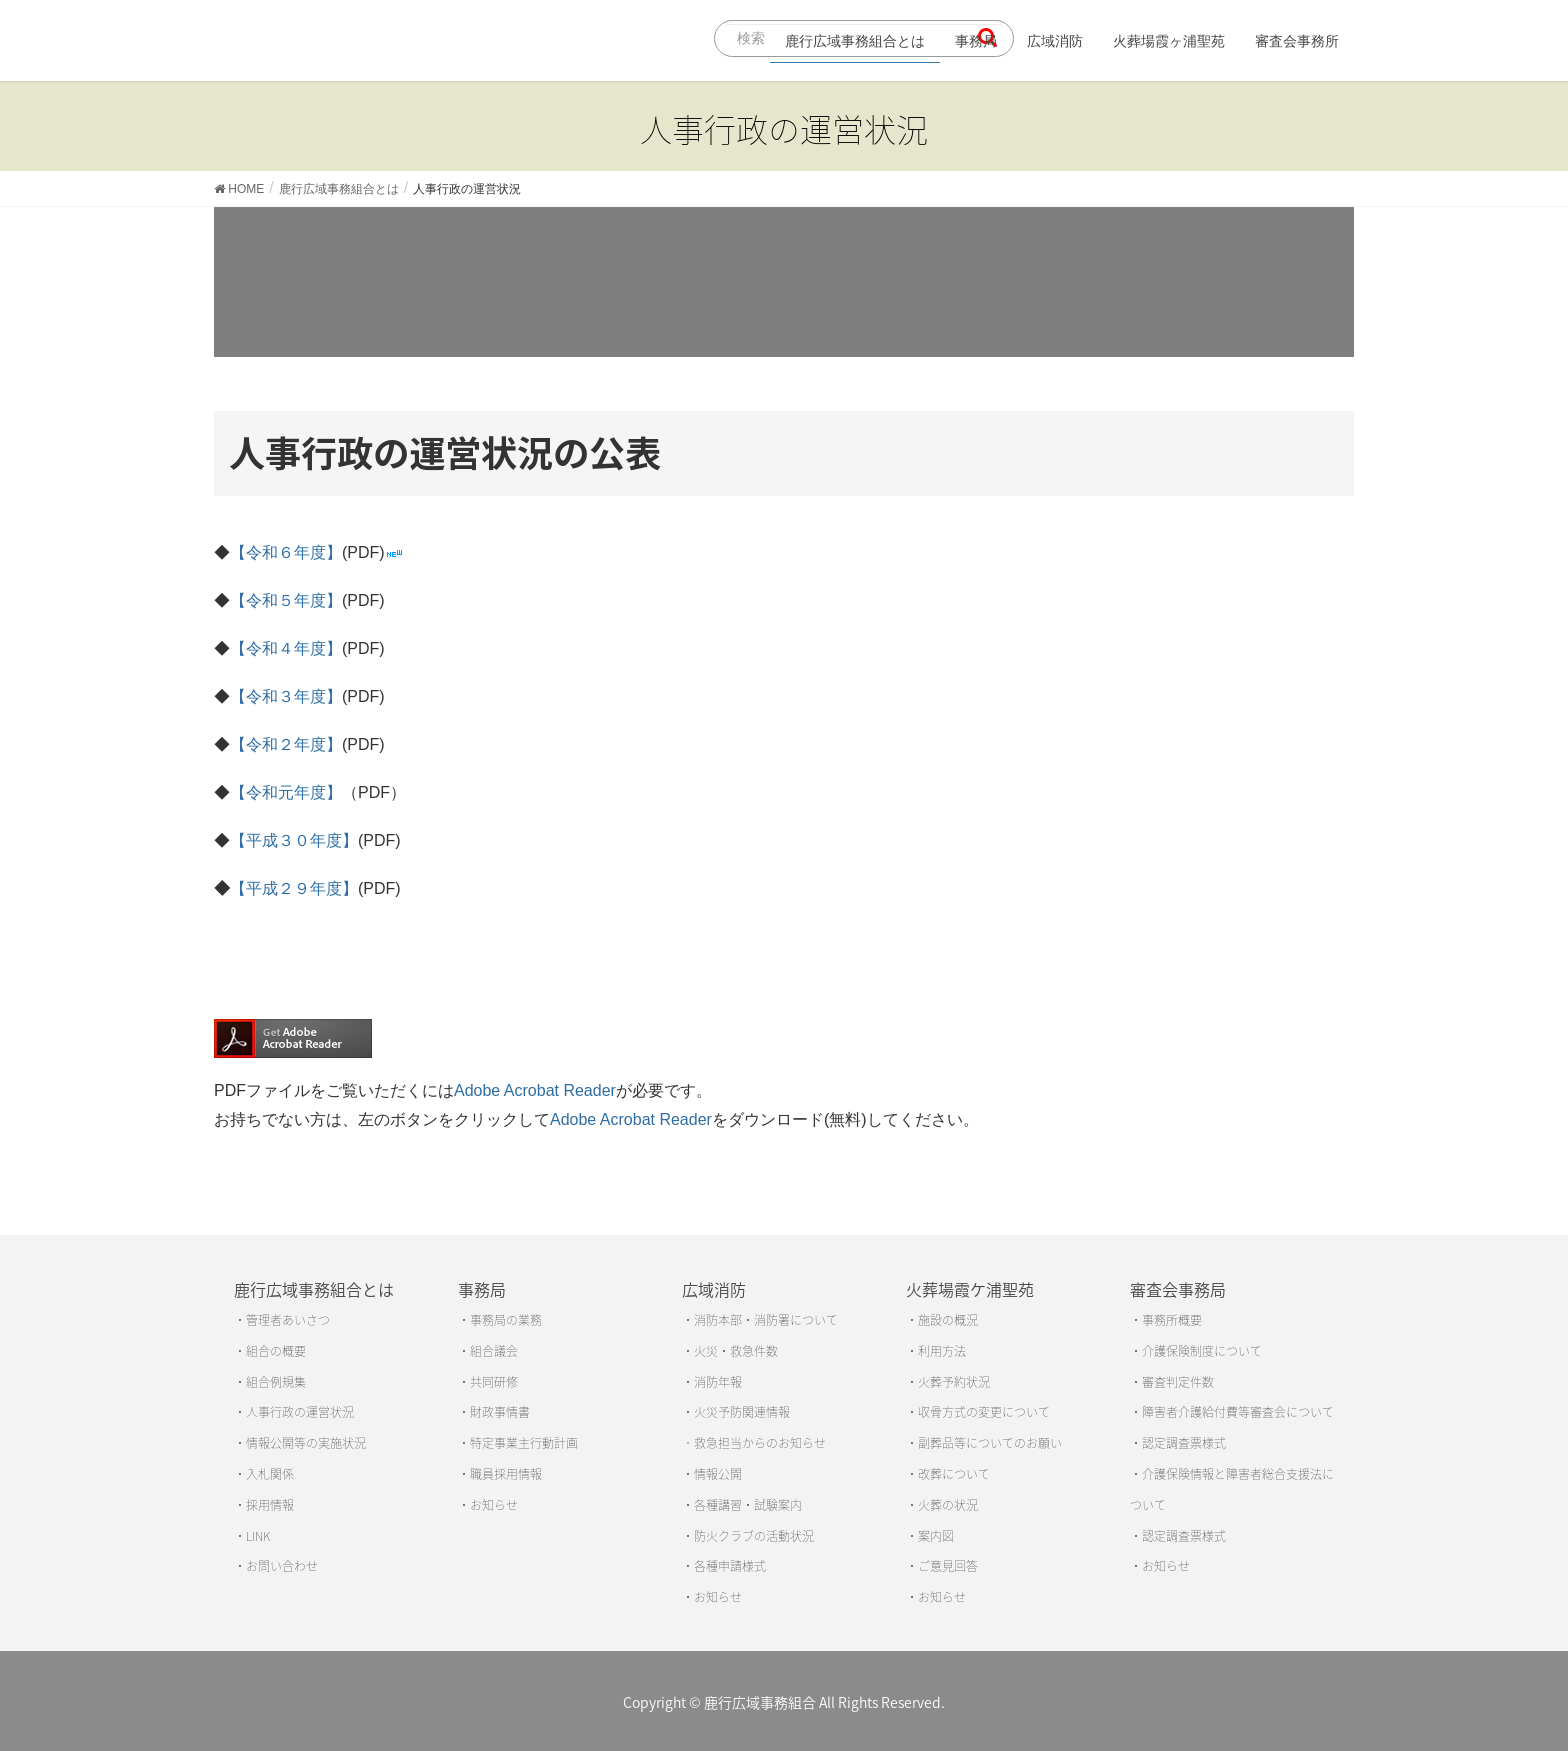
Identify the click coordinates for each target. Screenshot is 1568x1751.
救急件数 (754, 1351)
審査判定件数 (1178, 1382)
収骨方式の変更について (984, 1412)
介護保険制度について (1202, 1351)
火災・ (712, 1351)
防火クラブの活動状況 (754, 1536)
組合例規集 (276, 1382)
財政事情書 (500, 1412)
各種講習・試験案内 (748, 1505)
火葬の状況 (948, 1505)
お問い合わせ (282, 1566)
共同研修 (494, 1382)
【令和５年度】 (286, 600)
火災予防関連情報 (742, 1412)
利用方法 (942, 1351)
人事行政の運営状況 (300, 1412)
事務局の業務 (506, 1320)
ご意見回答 (948, 1566)
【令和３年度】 (286, 696)
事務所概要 (1172, 1320)
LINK (258, 1536)
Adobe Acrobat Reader (535, 1090)
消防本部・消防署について (766, 1320)
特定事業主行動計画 (524, 1443)
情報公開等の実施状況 (306, 1443)
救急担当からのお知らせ (760, 1443)
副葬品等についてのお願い (990, 1443)
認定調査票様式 (1184, 1443)
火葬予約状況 (954, 1382)
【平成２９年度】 (294, 888)
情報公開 (718, 1474)
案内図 (936, 1536)
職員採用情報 (506, 1474)
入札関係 (270, 1474)
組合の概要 (276, 1351)
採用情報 (270, 1505)
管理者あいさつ (288, 1320)
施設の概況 (948, 1320)
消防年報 (718, 1382)
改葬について (954, 1474)
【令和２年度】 (286, 744)
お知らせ (494, 1505)
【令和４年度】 (286, 648)
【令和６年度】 (286, 552)
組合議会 (494, 1351)
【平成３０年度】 (294, 840)
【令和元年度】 (286, 792)
